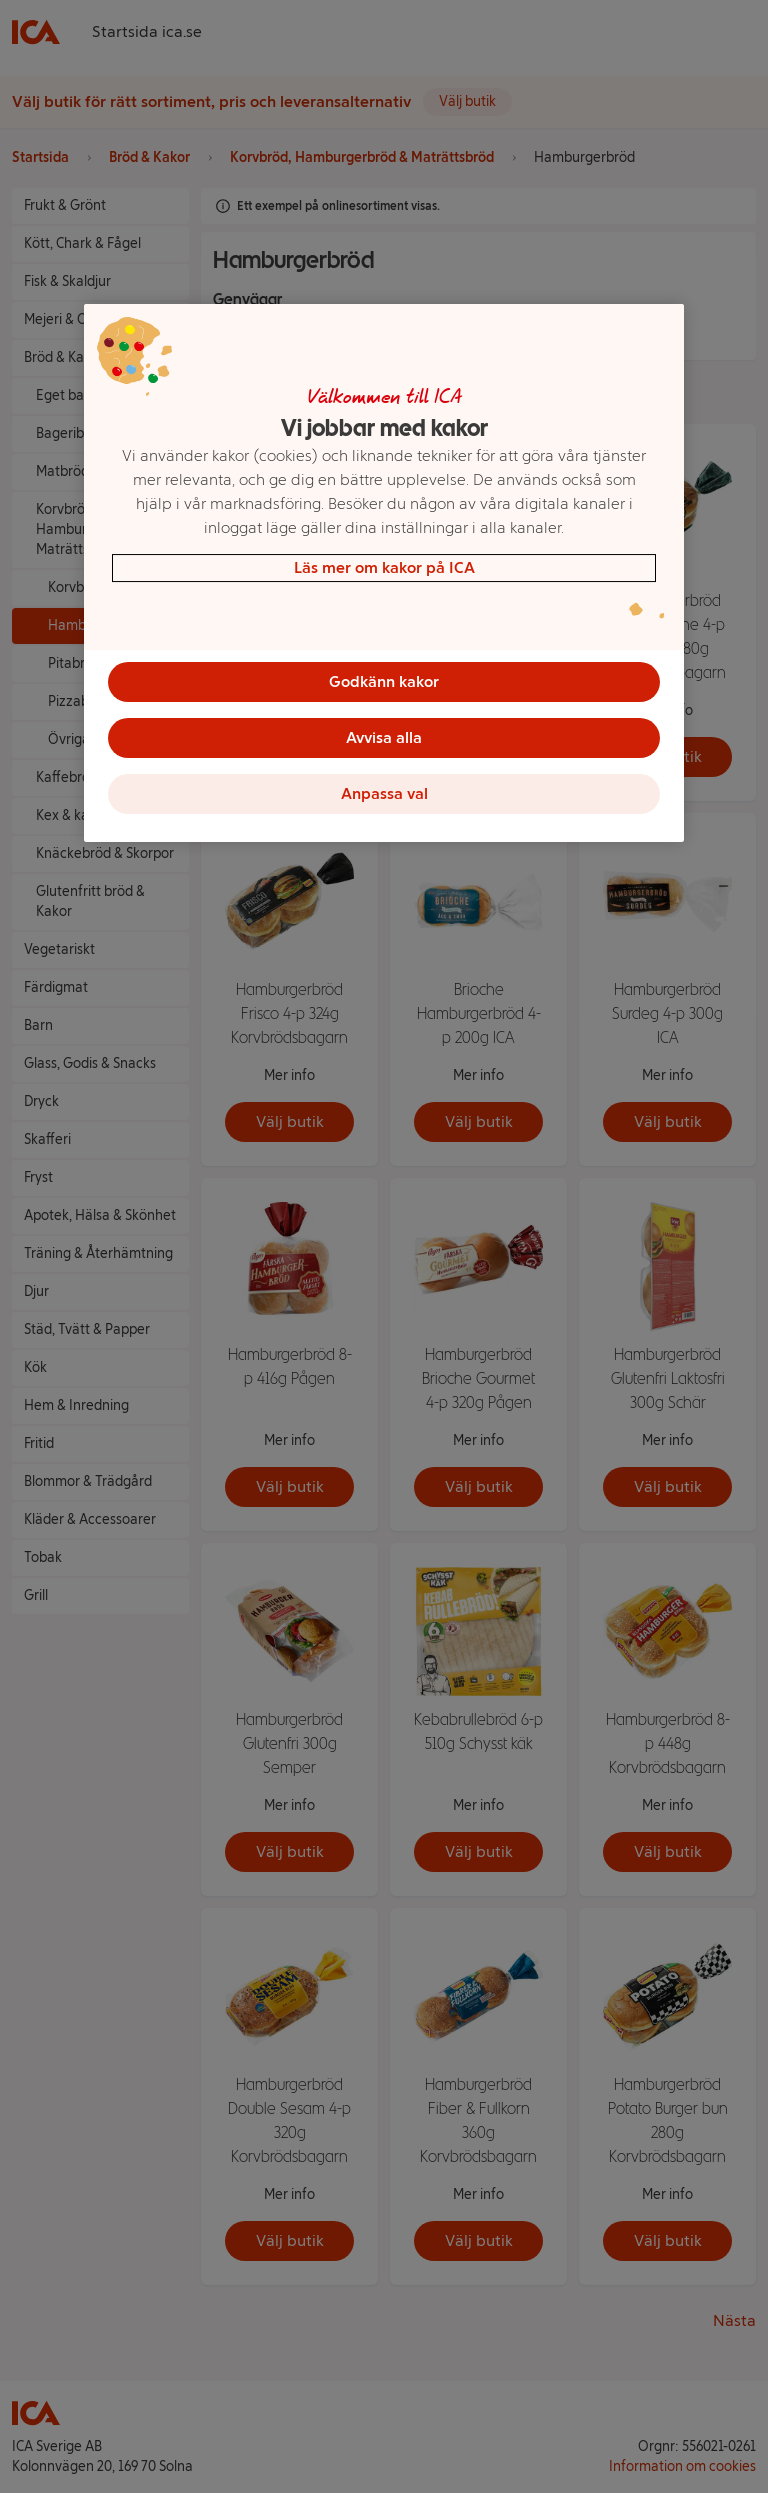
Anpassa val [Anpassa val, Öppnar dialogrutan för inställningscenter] (384, 793)
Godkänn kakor (384, 681)
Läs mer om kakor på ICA (384, 567)
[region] (384, 573)
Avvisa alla (384, 737)
